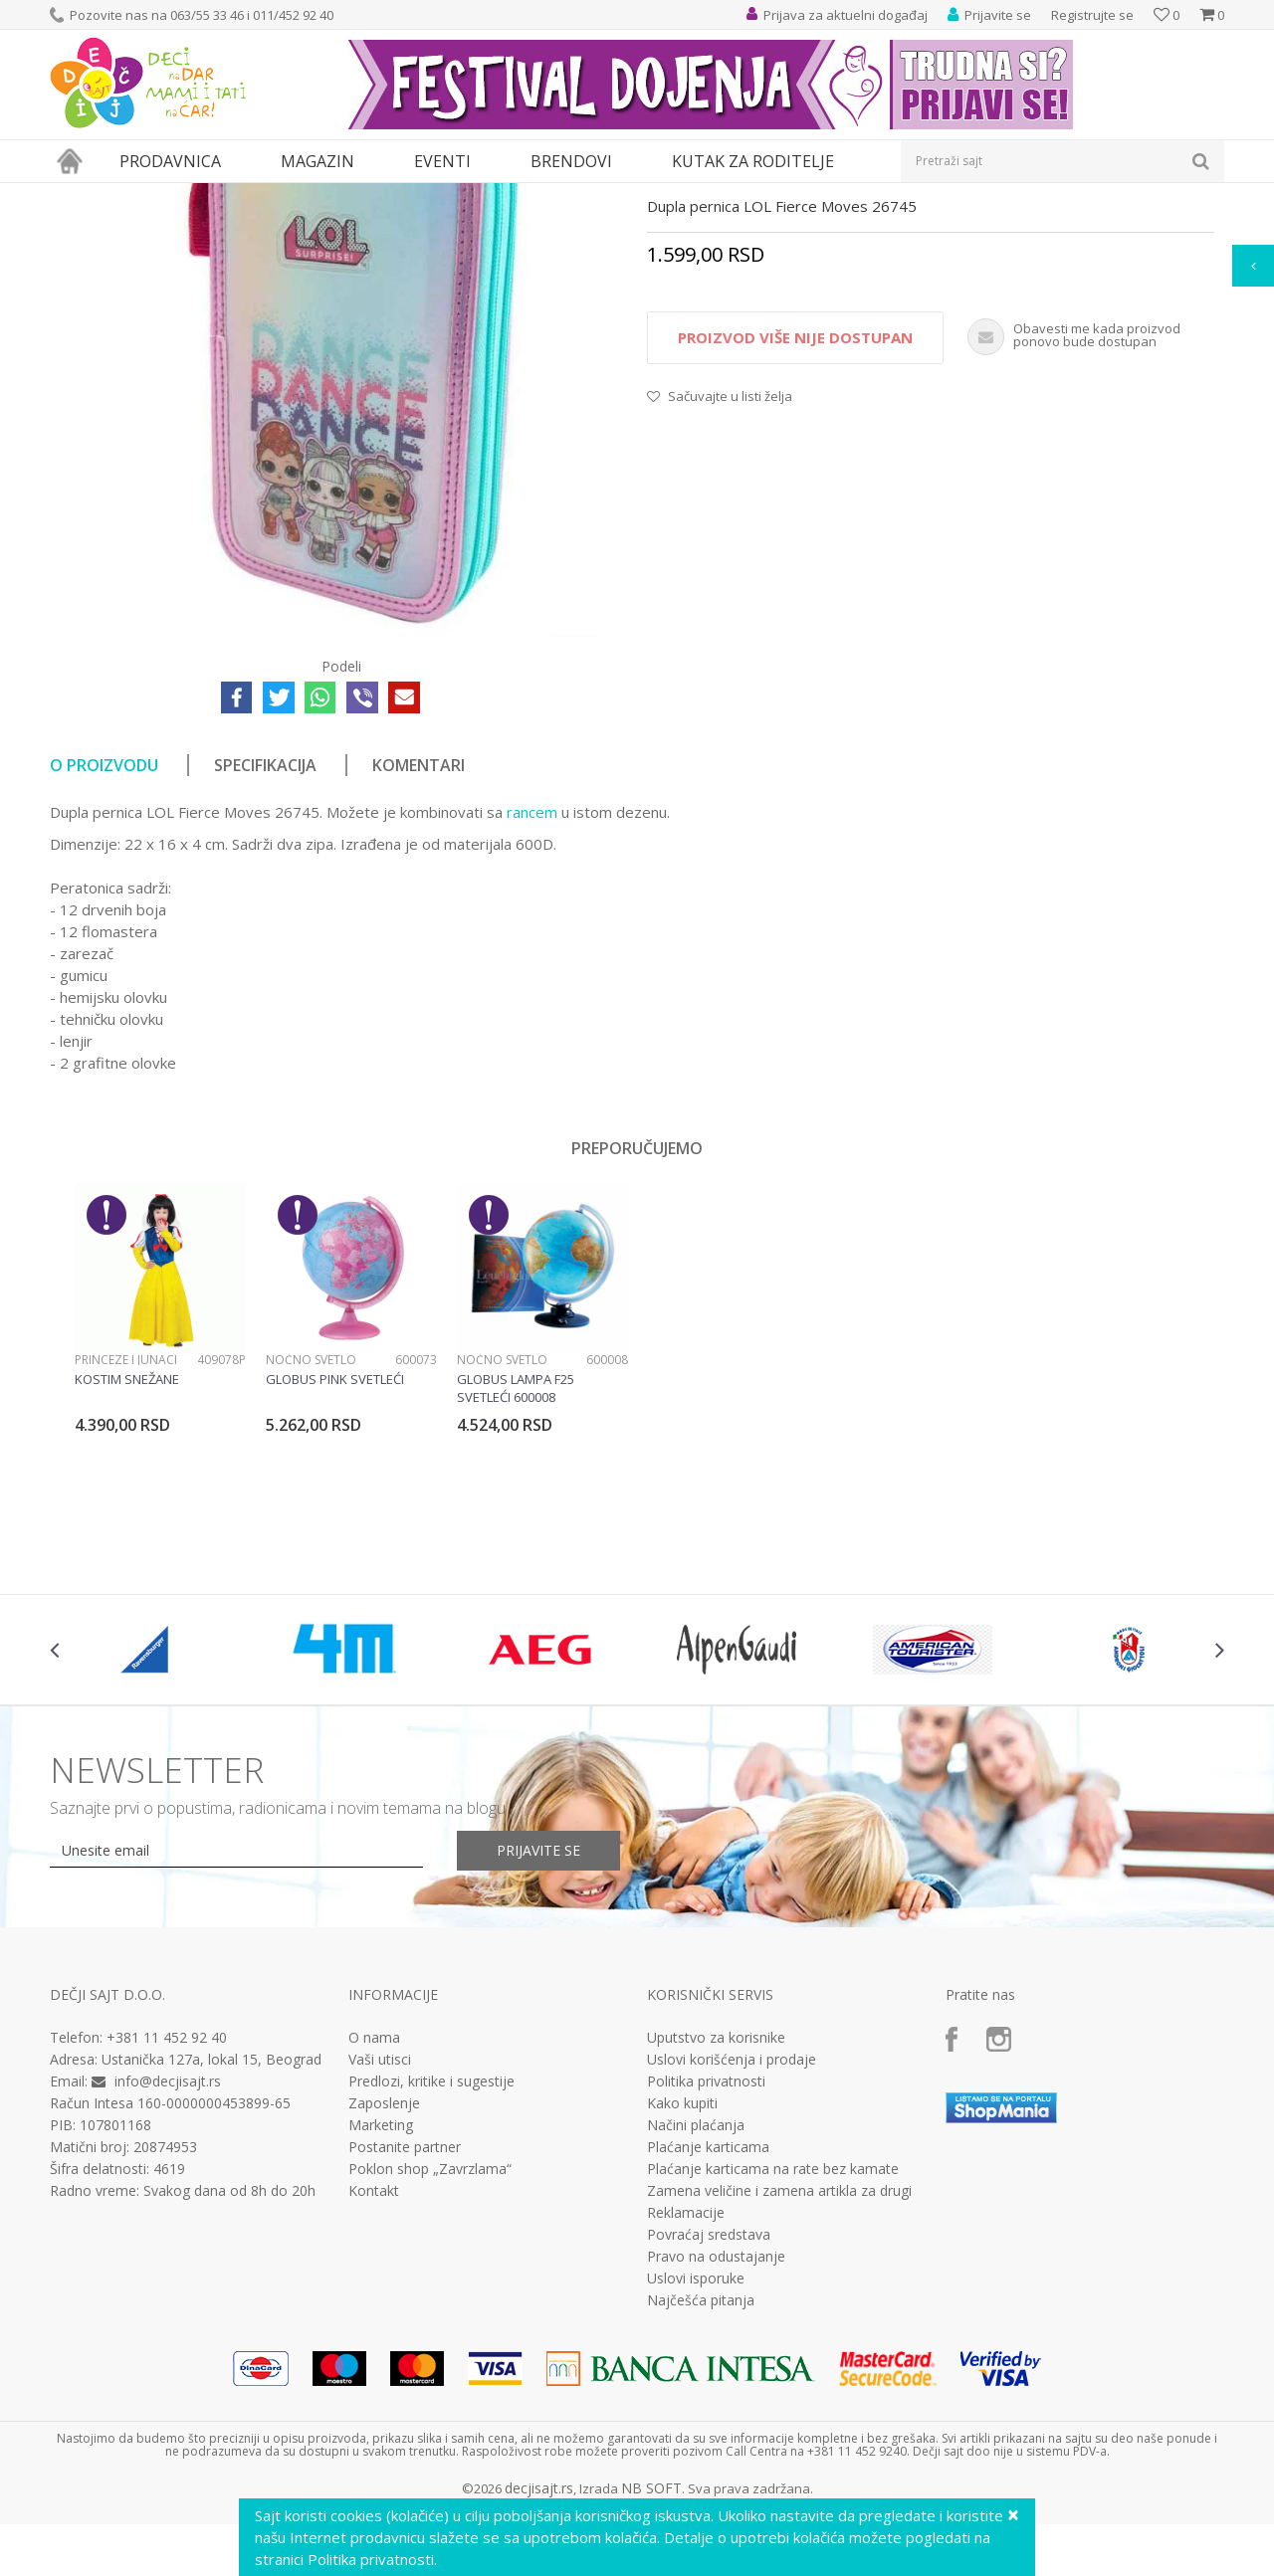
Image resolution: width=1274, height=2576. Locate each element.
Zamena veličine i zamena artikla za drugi (779, 2374)
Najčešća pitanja (700, 2483)
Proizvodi (141, 195)
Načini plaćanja (695, 2308)
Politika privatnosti (706, 2265)
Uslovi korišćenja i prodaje (731, 2243)
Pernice (262, 195)
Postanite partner (404, 2330)
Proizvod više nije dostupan (795, 520)
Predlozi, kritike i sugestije (431, 2265)
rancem (532, 995)
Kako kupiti (682, 2286)
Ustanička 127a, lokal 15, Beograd (211, 2242)
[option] (160, 1533)
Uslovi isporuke (695, 2462)
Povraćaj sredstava (708, 2418)
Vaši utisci (379, 2243)
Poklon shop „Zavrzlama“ (430, 2352)
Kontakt (373, 2374)
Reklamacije (686, 2396)
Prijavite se (538, 2033)
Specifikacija (265, 948)
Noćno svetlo (311, 1542)
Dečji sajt (75, 195)
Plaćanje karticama (708, 2330)
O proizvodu (104, 948)
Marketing (380, 2308)
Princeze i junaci (126, 1542)
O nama (374, 2221)
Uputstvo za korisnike (716, 2221)
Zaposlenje (384, 2286)
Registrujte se (1092, 15)
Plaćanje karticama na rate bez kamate (773, 2352)
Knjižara (204, 195)
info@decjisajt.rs (167, 2264)
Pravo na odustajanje (716, 2440)
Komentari (418, 948)
